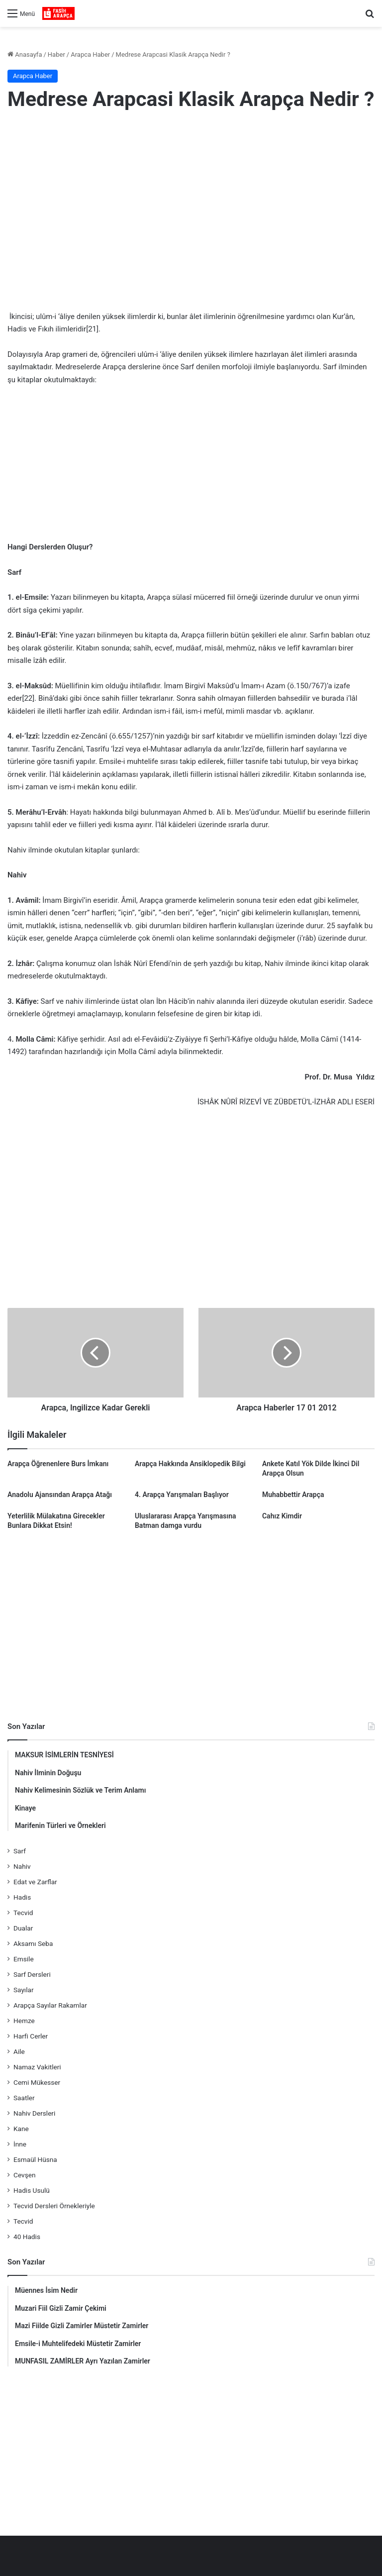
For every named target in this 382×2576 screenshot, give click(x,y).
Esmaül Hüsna (35, 2159)
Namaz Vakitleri (37, 2067)
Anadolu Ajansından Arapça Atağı (59, 1495)
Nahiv (22, 1866)
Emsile (23, 1959)
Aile (19, 2051)
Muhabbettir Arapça (293, 1495)
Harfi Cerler (30, 2036)
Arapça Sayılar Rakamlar (50, 2005)
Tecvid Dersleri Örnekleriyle (54, 2206)
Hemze (24, 2021)
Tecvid (23, 1913)
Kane (21, 2129)
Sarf (19, 1851)
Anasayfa (24, 54)
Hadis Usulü (31, 2190)
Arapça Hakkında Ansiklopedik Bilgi (190, 1464)
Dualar (23, 1928)
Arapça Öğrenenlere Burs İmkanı (57, 1464)
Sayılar (23, 1990)
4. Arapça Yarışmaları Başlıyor (182, 1495)
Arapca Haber (90, 54)
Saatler (24, 2098)
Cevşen (24, 2175)
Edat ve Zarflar (35, 1882)
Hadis (22, 1897)
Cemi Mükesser (36, 2082)
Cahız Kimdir (282, 1516)
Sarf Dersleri (32, 1974)
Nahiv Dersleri (34, 2113)
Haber (56, 54)
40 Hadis (26, 2237)
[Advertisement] (191, 200)
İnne (19, 2144)
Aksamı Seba (33, 1943)
